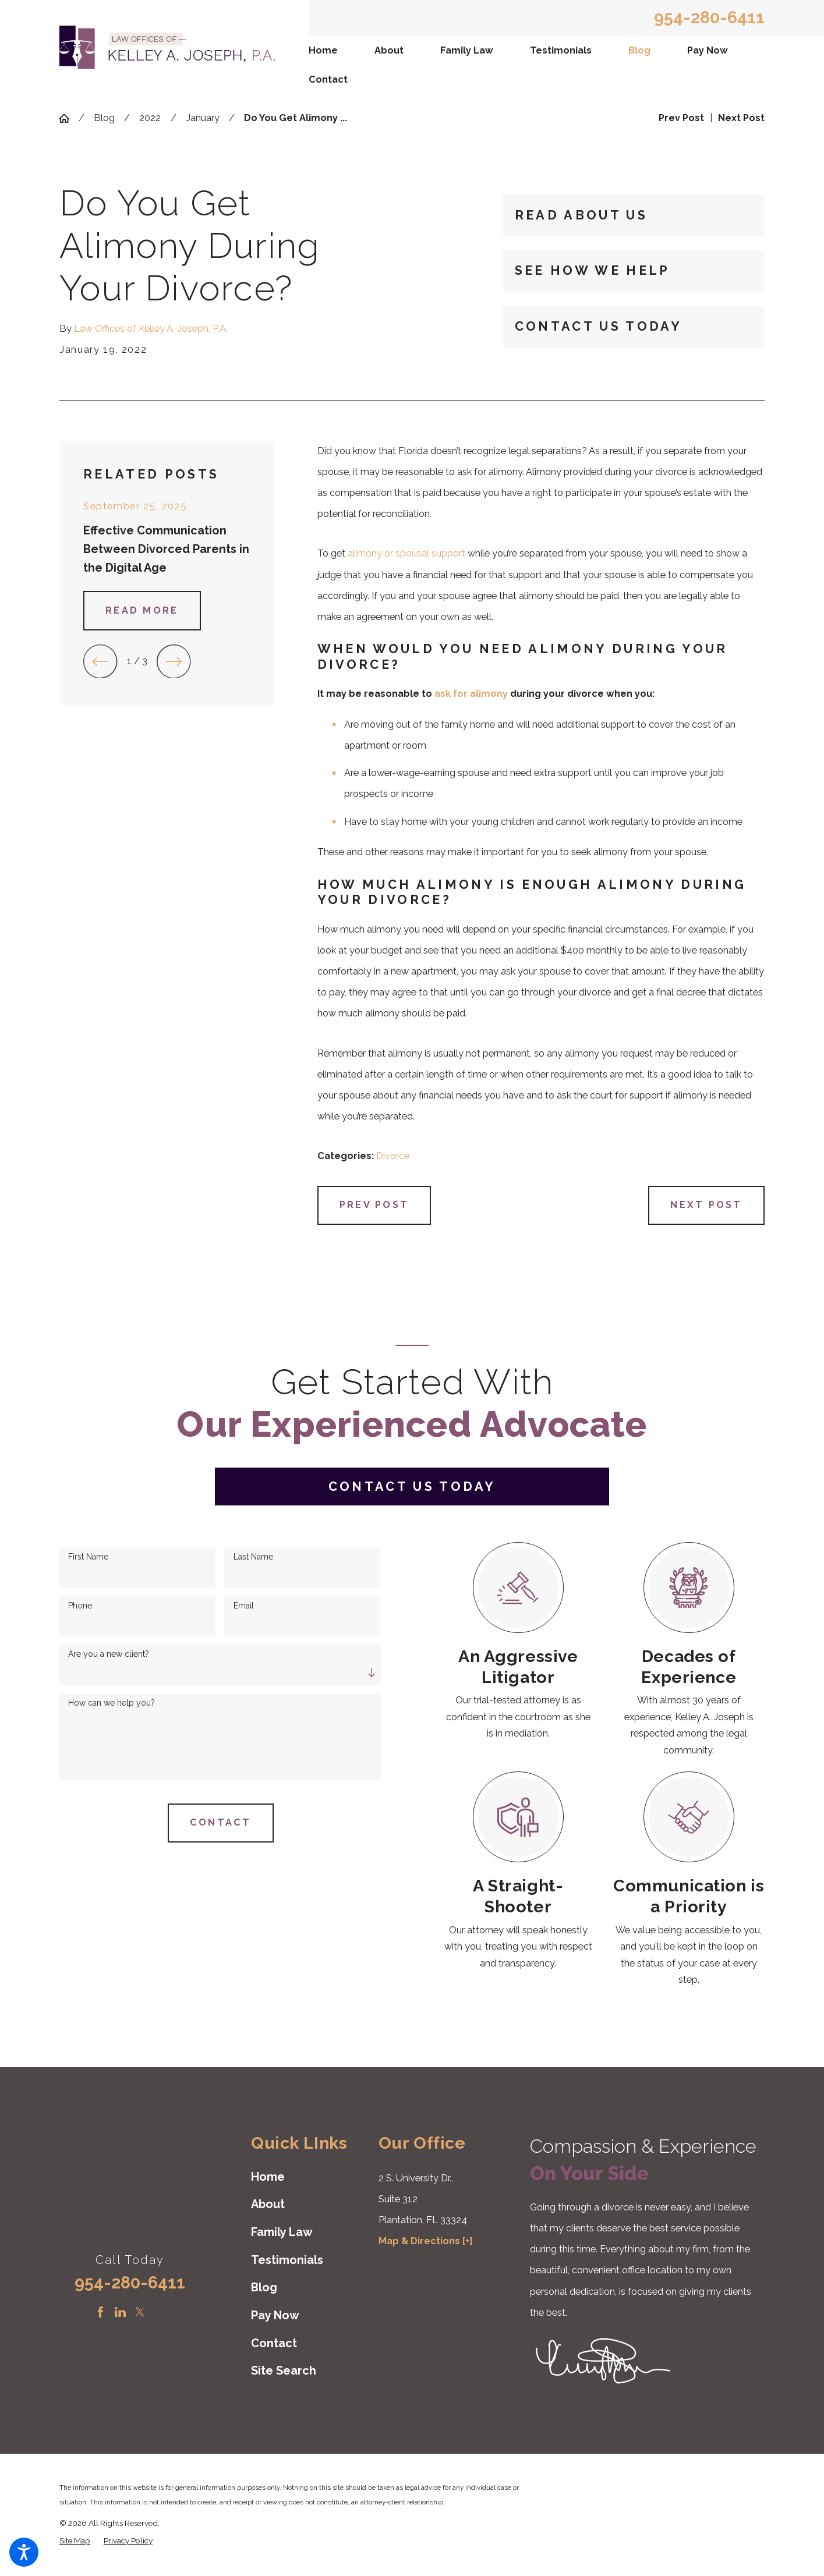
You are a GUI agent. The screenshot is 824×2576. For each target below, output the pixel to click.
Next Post (706, 1204)
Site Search (283, 2370)
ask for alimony (471, 693)
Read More (141, 610)
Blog (639, 50)
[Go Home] (69, 118)
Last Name (253, 1556)
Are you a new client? (108, 1654)
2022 (150, 117)
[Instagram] (159, 2312)
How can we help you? (111, 1702)
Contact (328, 79)
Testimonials (561, 50)
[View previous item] (100, 661)
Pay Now (707, 50)
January (203, 117)
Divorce (392, 1155)
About (389, 50)
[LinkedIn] (120, 2312)
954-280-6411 (709, 17)
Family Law (466, 50)
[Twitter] (140, 2312)
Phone (80, 1605)
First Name (88, 1556)
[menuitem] (324, 50)
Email (244, 1605)
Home (323, 50)
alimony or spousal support (406, 553)
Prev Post (374, 1204)
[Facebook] (100, 2312)
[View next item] (174, 661)
